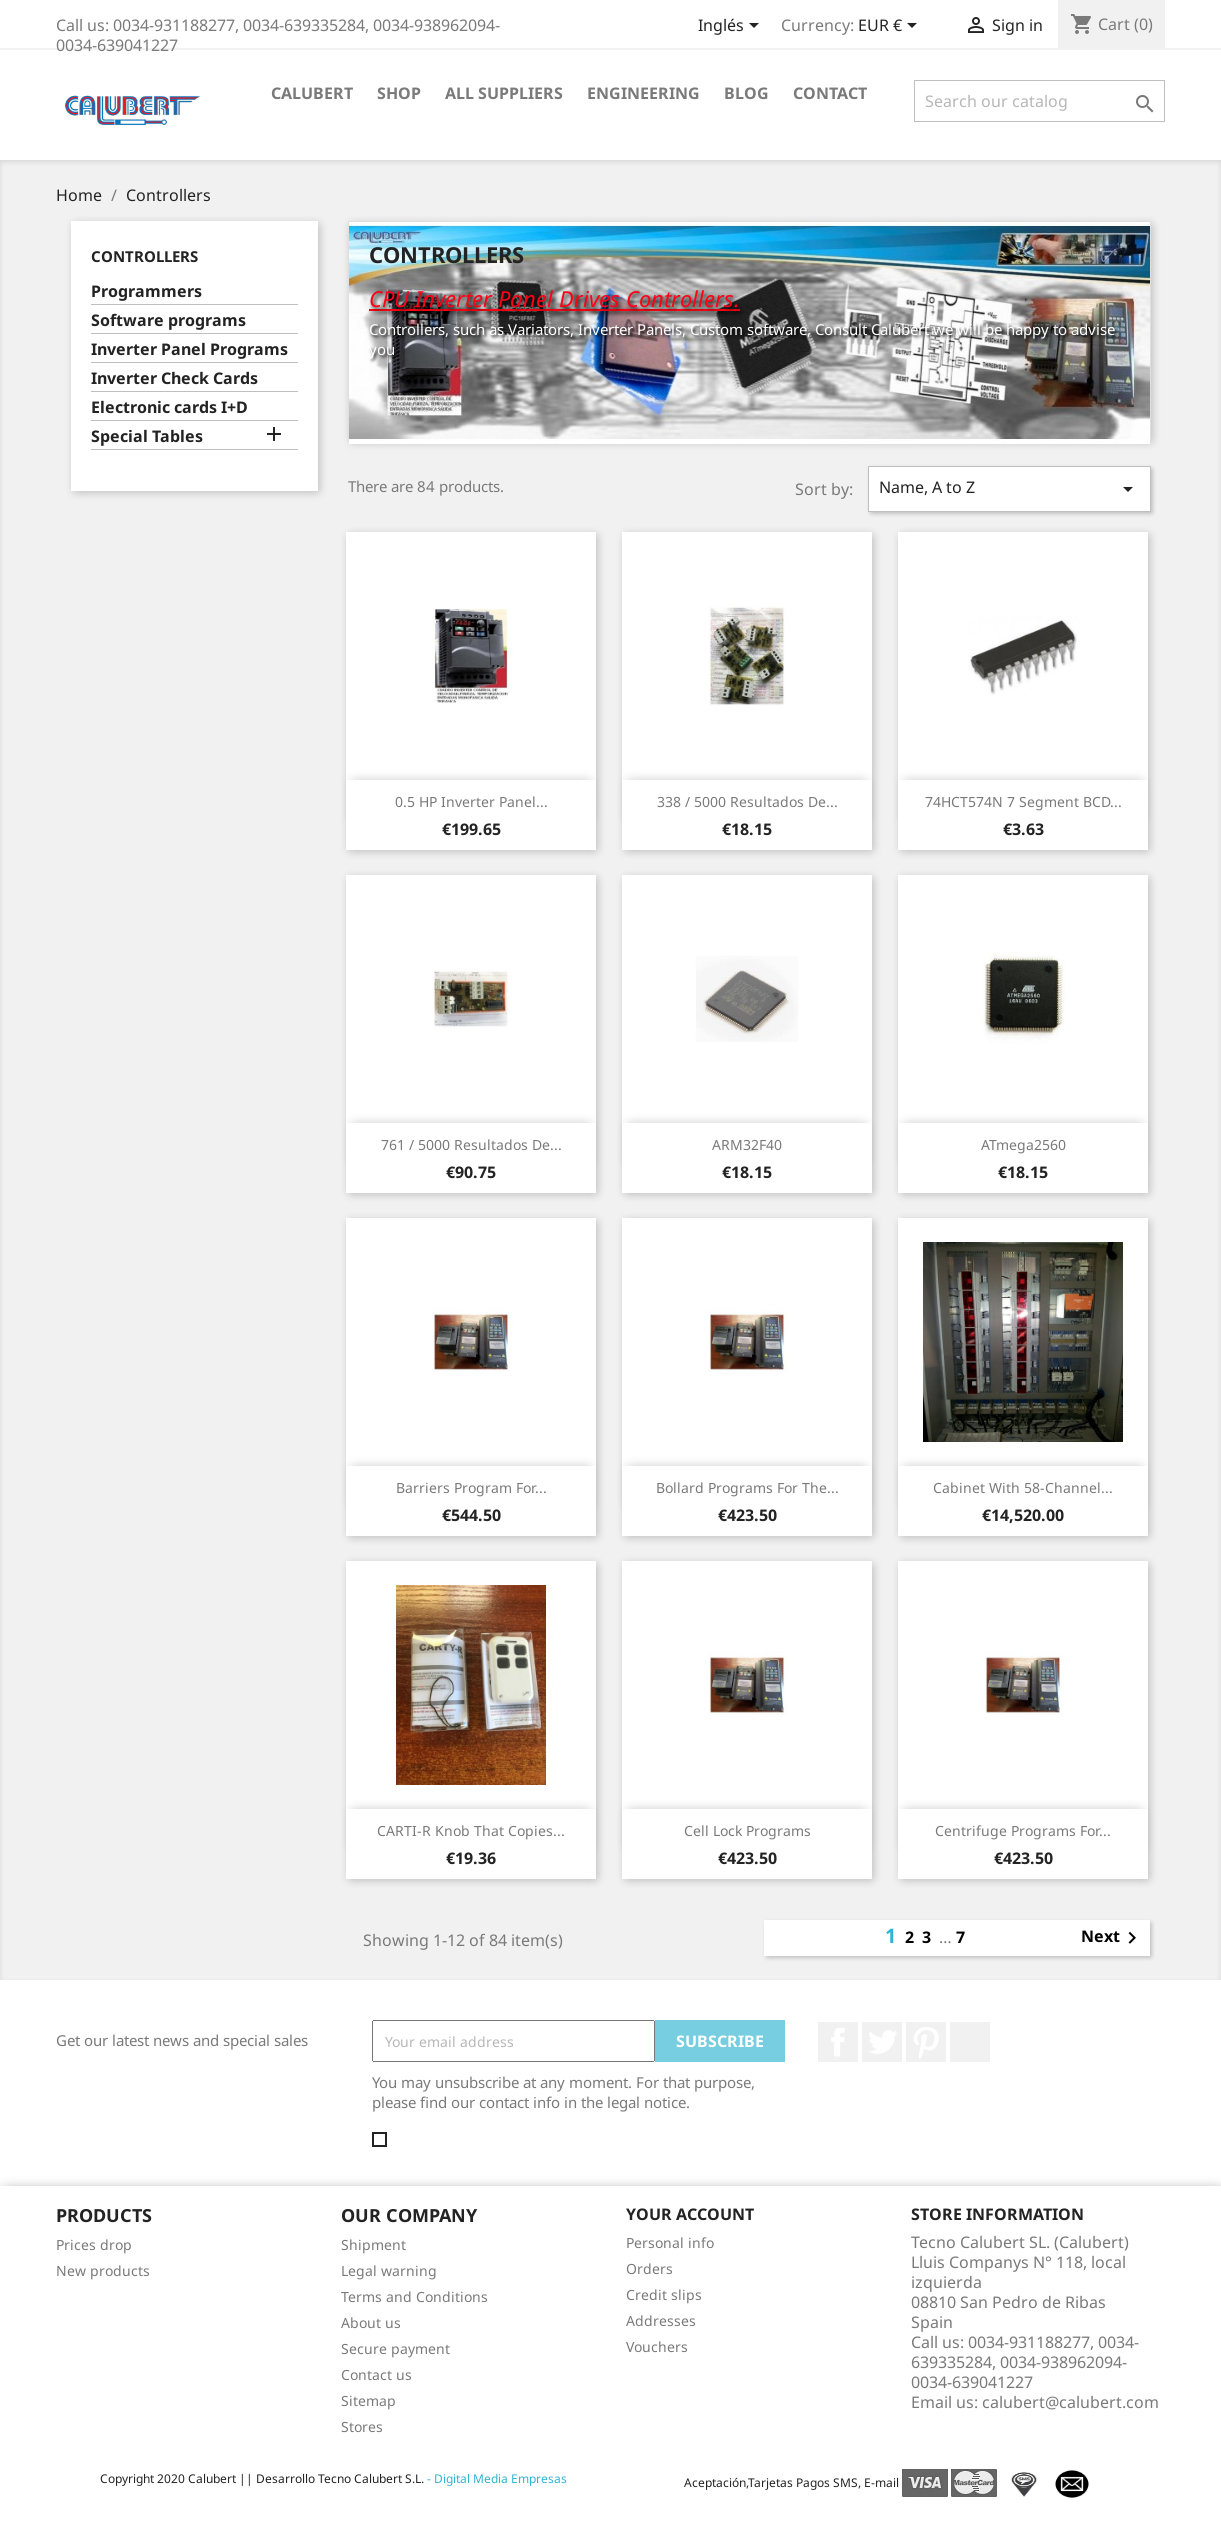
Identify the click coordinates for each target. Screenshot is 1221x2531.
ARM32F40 (747, 1144)
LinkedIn (970, 2042)
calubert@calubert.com (1070, 2402)
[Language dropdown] (732, 27)
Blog (746, 93)
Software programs (168, 320)
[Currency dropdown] (891, 27)
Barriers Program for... (471, 1487)
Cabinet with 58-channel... (1023, 1487)
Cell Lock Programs (747, 1830)
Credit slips (664, 2294)
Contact (830, 93)
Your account (690, 2214)
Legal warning (389, 2270)
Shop (399, 93)
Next (1112, 1938)
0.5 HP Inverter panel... (471, 801)
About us (371, 2322)
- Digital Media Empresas (495, 2478)
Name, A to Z (1009, 488)
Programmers (146, 291)
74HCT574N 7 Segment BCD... (1023, 801)
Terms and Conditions (414, 2296)
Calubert (312, 93)
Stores (362, 2426)
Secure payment (395, 2348)
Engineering (643, 93)
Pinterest (926, 2042)
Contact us (376, 2374)
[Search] (1039, 101)
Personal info (670, 2242)
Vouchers (657, 2346)
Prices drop (94, 2244)
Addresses (661, 2320)
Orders (649, 2268)
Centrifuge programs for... (1023, 1830)
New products (103, 2270)
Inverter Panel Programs (189, 349)
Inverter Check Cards (174, 378)
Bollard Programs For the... (747, 1487)
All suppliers (504, 93)
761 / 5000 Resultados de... (471, 1144)
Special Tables (147, 436)
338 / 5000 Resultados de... (747, 801)
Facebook (838, 2042)
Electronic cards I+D (169, 407)
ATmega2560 (1023, 1144)
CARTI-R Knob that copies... (471, 1830)
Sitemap (368, 2400)
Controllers (144, 256)
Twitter (882, 2042)
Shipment (373, 2244)
